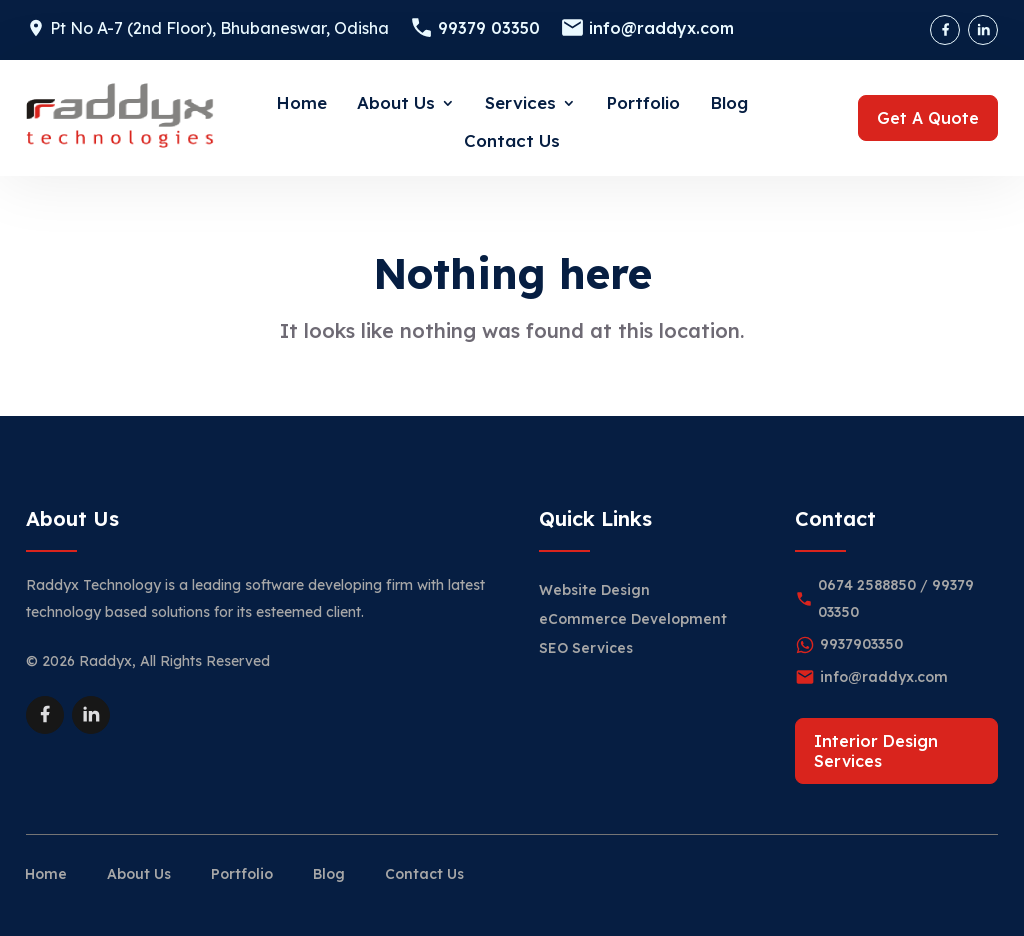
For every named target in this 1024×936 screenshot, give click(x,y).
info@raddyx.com (661, 28)
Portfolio (643, 102)
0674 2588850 (867, 585)
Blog (729, 102)
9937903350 (861, 644)
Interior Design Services (876, 751)
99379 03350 (489, 28)
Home (301, 102)
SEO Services (586, 648)
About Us (396, 102)
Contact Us (512, 140)
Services (520, 102)
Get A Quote (928, 118)
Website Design (594, 590)
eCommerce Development (633, 619)
